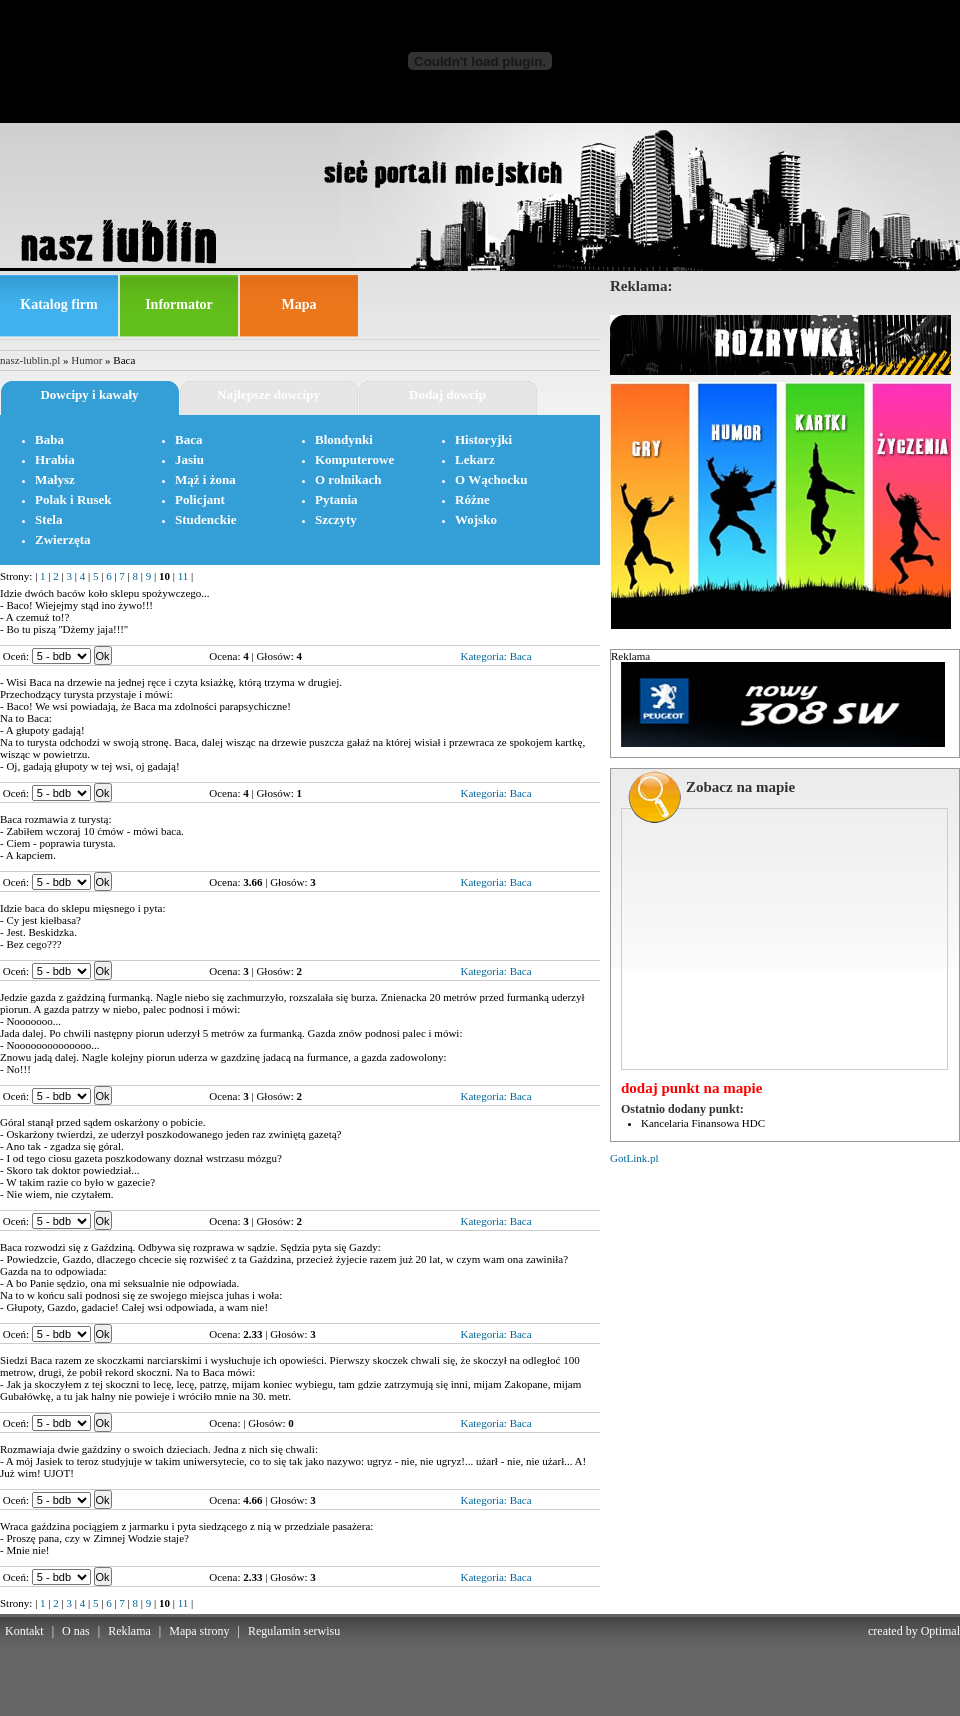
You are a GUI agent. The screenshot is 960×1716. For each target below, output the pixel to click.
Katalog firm (58, 304)
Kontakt (24, 1631)
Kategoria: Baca (495, 656)
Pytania (336, 499)
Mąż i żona (205, 479)
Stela (48, 519)
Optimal (940, 1631)
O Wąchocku (491, 479)
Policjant (200, 499)
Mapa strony (199, 1631)
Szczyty (336, 519)
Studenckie (205, 519)
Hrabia (55, 459)
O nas (76, 1631)
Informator (179, 304)
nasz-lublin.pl (30, 360)
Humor (86, 360)
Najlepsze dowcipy (268, 394)
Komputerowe (354, 459)
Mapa (299, 304)
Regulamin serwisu (294, 1631)
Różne (472, 499)
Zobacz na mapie (740, 787)
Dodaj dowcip (447, 394)
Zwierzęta (63, 539)
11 (183, 576)
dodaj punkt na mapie (691, 1088)
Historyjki (483, 439)
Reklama (129, 1631)
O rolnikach (348, 479)
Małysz (55, 479)
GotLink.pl (634, 1158)
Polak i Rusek (73, 499)
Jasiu (189, 459)
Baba (49, 439)
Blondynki (344, 439)
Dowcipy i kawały (89, 394)
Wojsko (476, 519)
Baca (188, 439)
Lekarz (475, 459)
